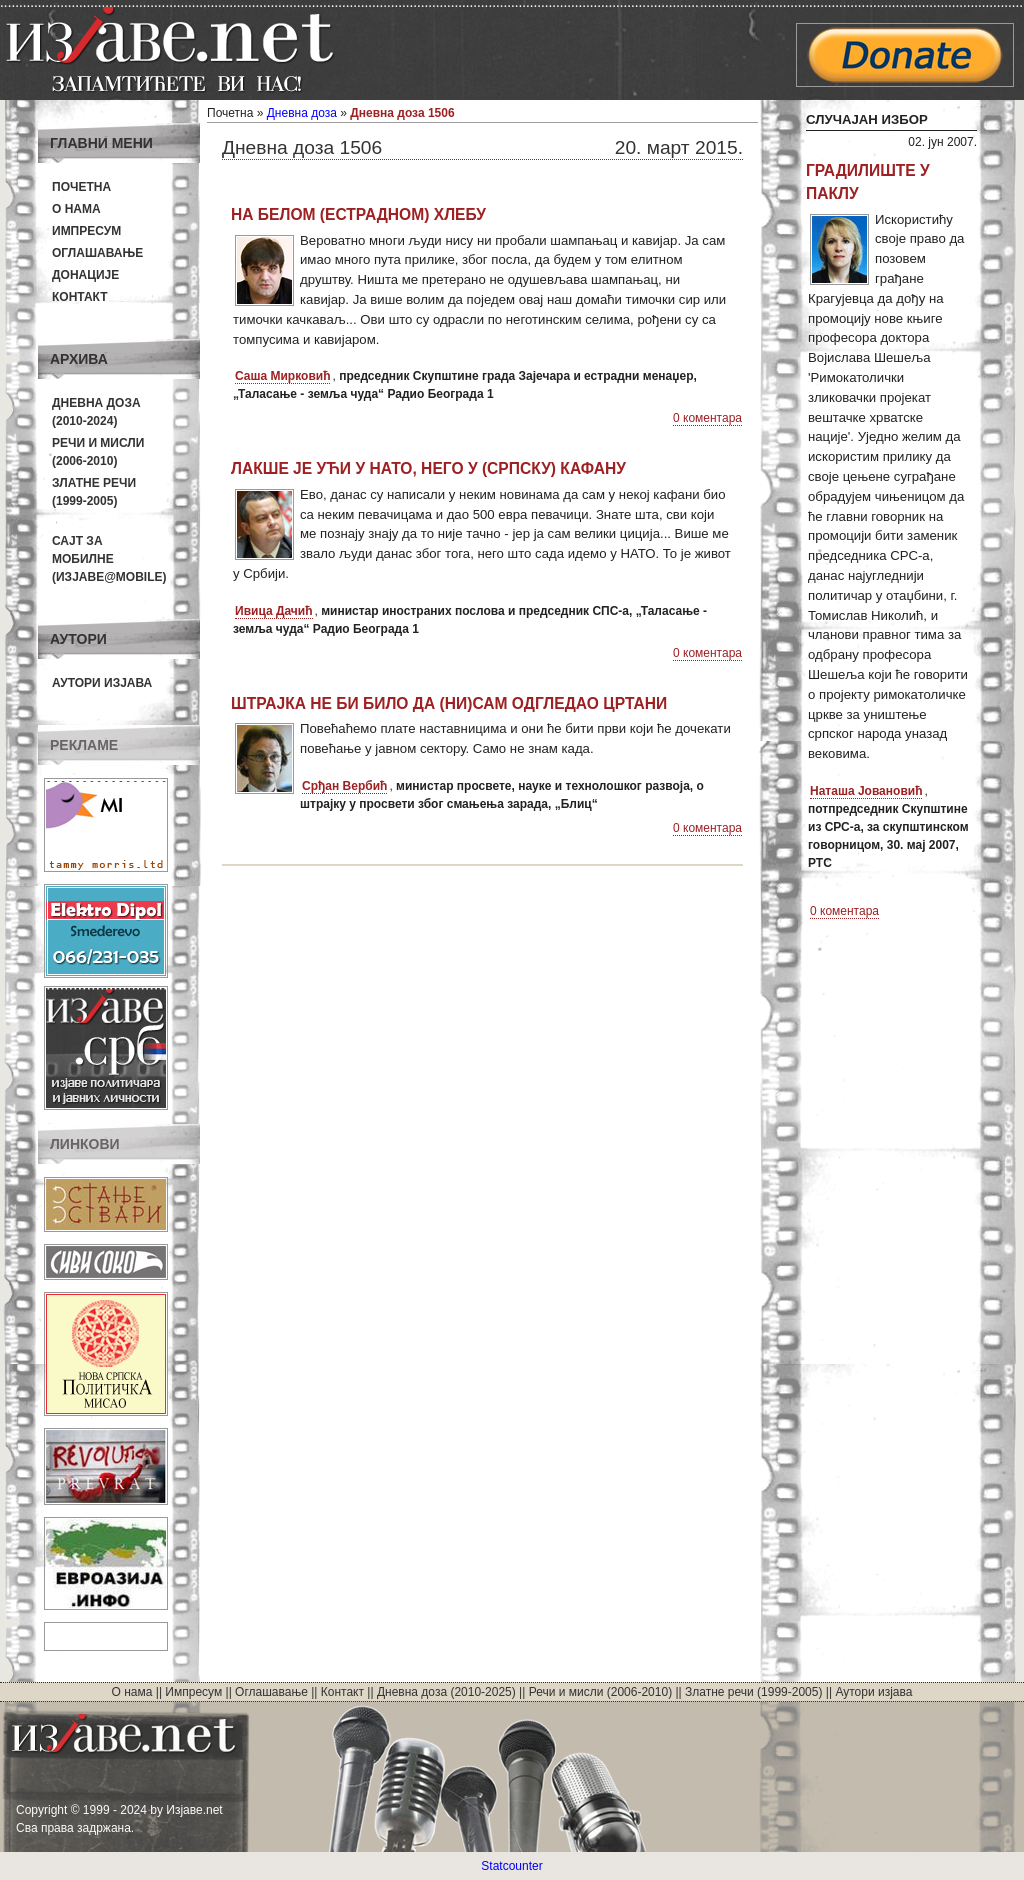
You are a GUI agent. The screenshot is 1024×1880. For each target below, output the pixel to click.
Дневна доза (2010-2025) (446, 1692)
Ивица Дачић (274, 611)
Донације (85, 275)
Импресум (86, 231)
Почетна (81, 187)
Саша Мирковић (282, 376)
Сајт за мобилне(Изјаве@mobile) (109, 559)
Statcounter (511, 1866)
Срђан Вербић (344, 786)
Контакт (80, 297)
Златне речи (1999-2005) (753, 1692)
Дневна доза (302, 113)
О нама (76, 209)
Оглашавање (97, 253)
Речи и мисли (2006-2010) (600, 1692)
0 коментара (707, 418)
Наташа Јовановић (866, 791)
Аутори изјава (102, 683)
